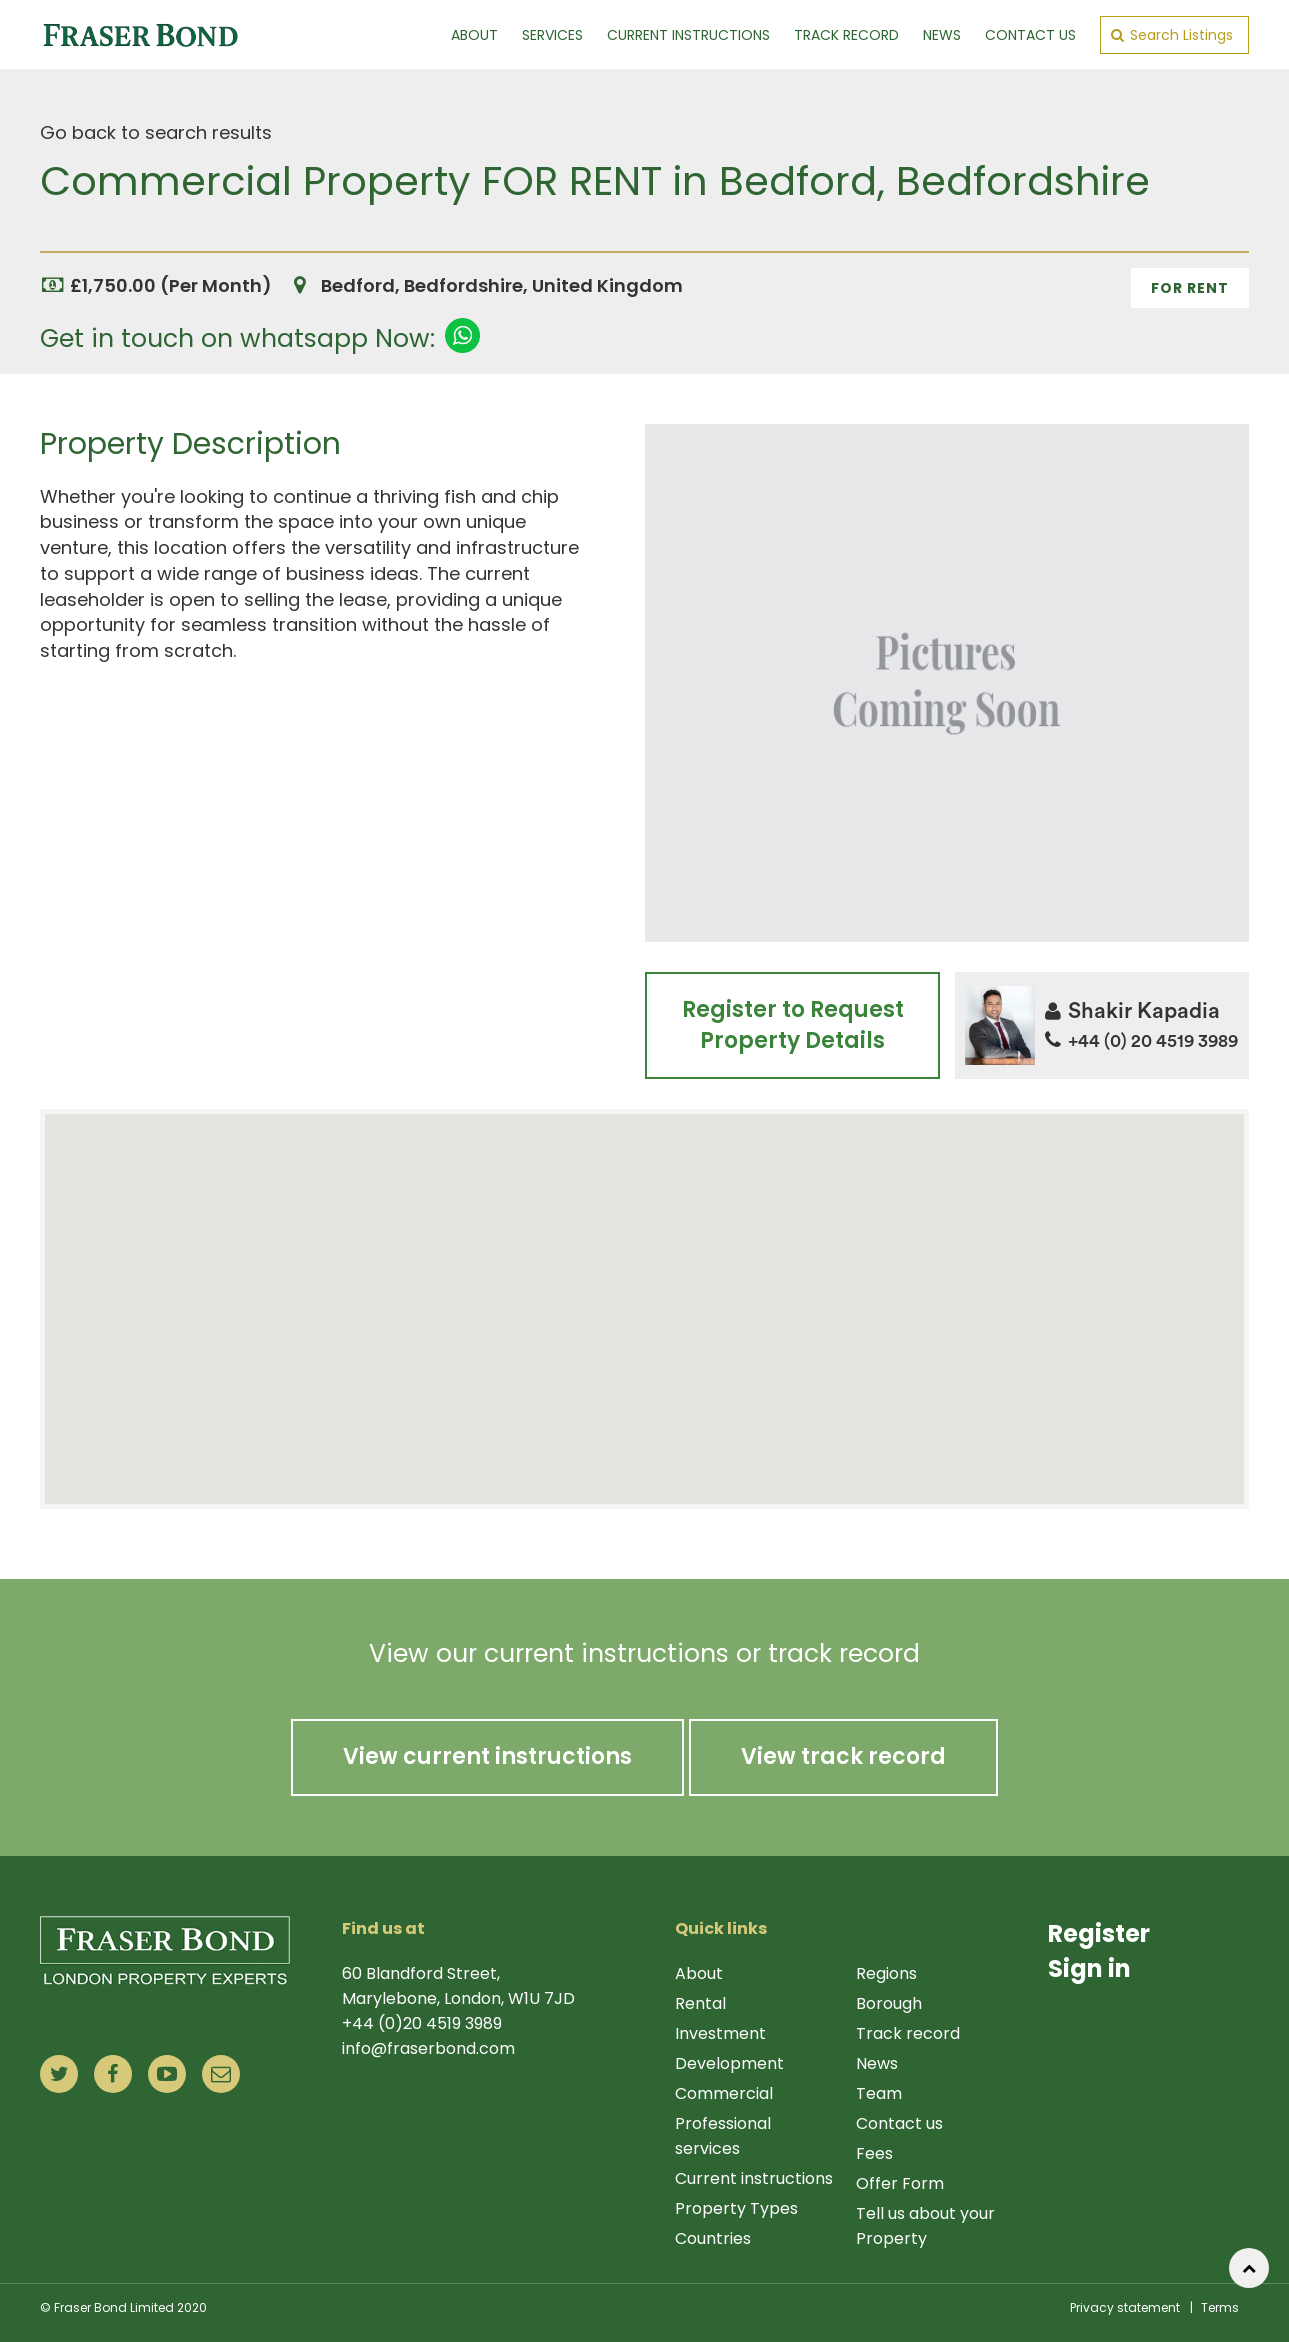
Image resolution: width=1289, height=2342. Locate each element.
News (942, 35)
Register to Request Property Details (792, 1025)
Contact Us (1030, 35)
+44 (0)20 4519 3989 (422, 2023)
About (474, 35)
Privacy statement (1125, 2307)
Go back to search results (156, 132)
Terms (1220, 2307)
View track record (843, 1756)
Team (879, 2093)
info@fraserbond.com (428, 2048)
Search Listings (1172, 35)
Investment (720, 2033)
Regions (886, 1973)
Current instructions (754, 2178)
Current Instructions (688, 35)
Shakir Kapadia (1132, 1011)
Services (552, 35)
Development (729, 2063)
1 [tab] (947, 406)
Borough (889, 2003)
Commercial (724, 2093)
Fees (874, 2153)
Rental (700, 2003)
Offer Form (900, 2183)
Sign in (1089, 1968)
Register (1099, 1933)
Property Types (736, 2208)
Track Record (846, 35)
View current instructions (487, 1756)
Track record (908, 2033)
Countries (713, 2238)
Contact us (899, 2123)
